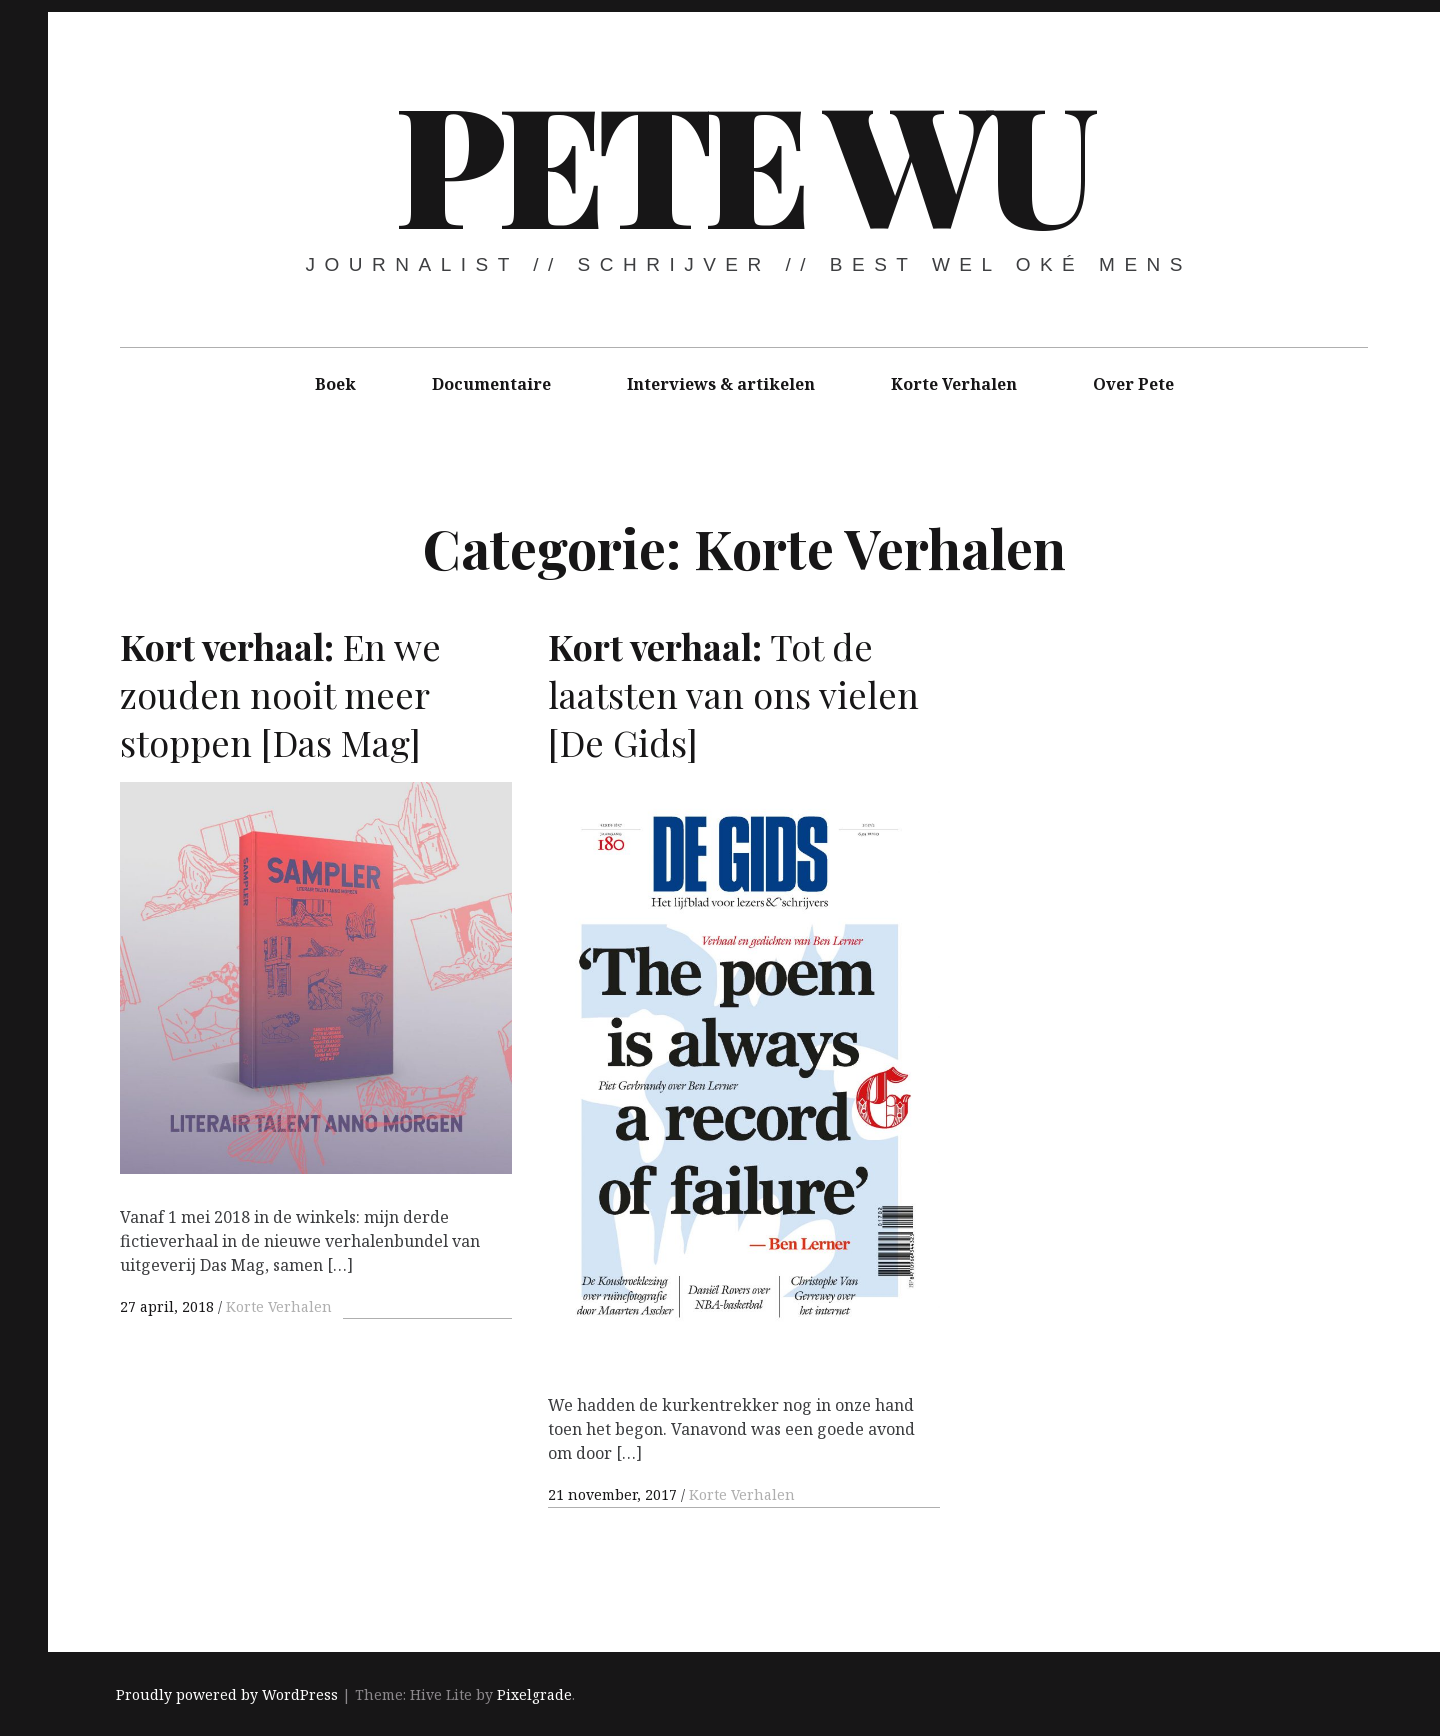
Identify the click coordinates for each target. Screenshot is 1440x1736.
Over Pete (1133, 384)
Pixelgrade (534, 1694)
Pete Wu (742, 160)
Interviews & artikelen (721, 384)
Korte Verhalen (954, 384)
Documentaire (491, 384)
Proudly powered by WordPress (227, 1694)
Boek (335, 384)
